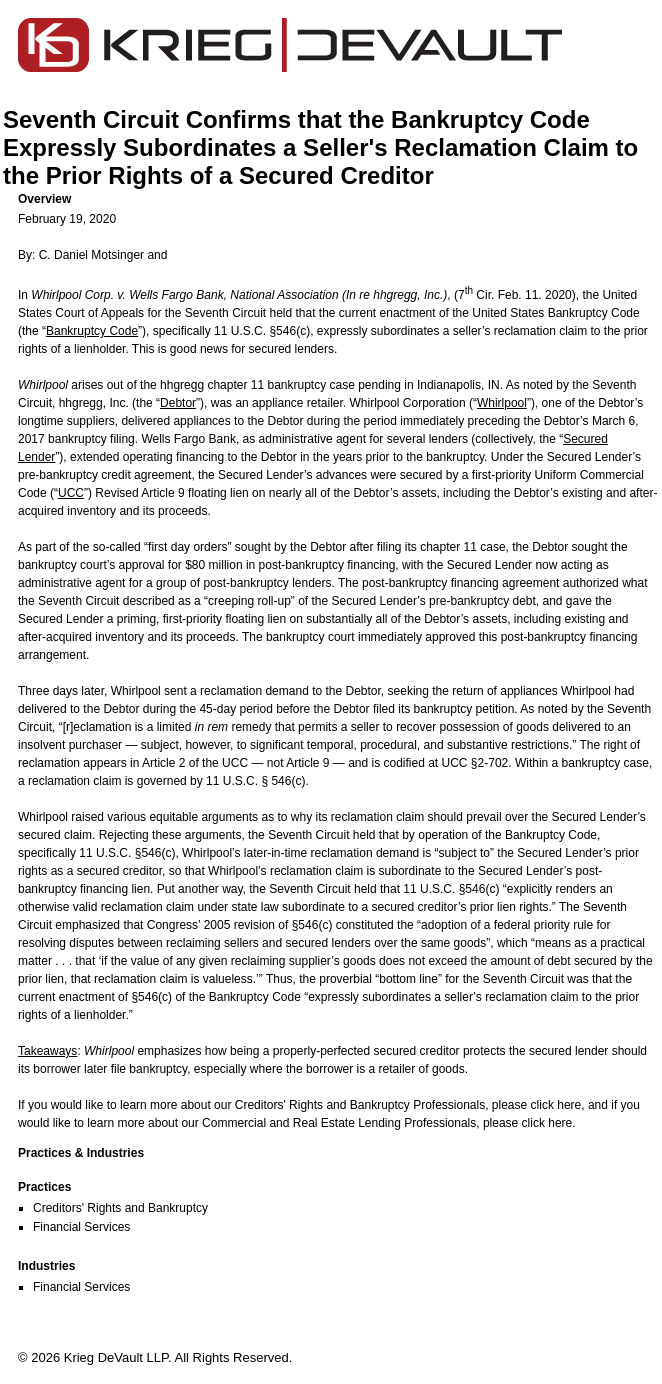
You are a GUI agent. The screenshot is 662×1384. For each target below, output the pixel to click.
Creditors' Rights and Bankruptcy (120, 1208)
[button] (338, 199)
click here (556, 1105)
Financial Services (81, 1227)
